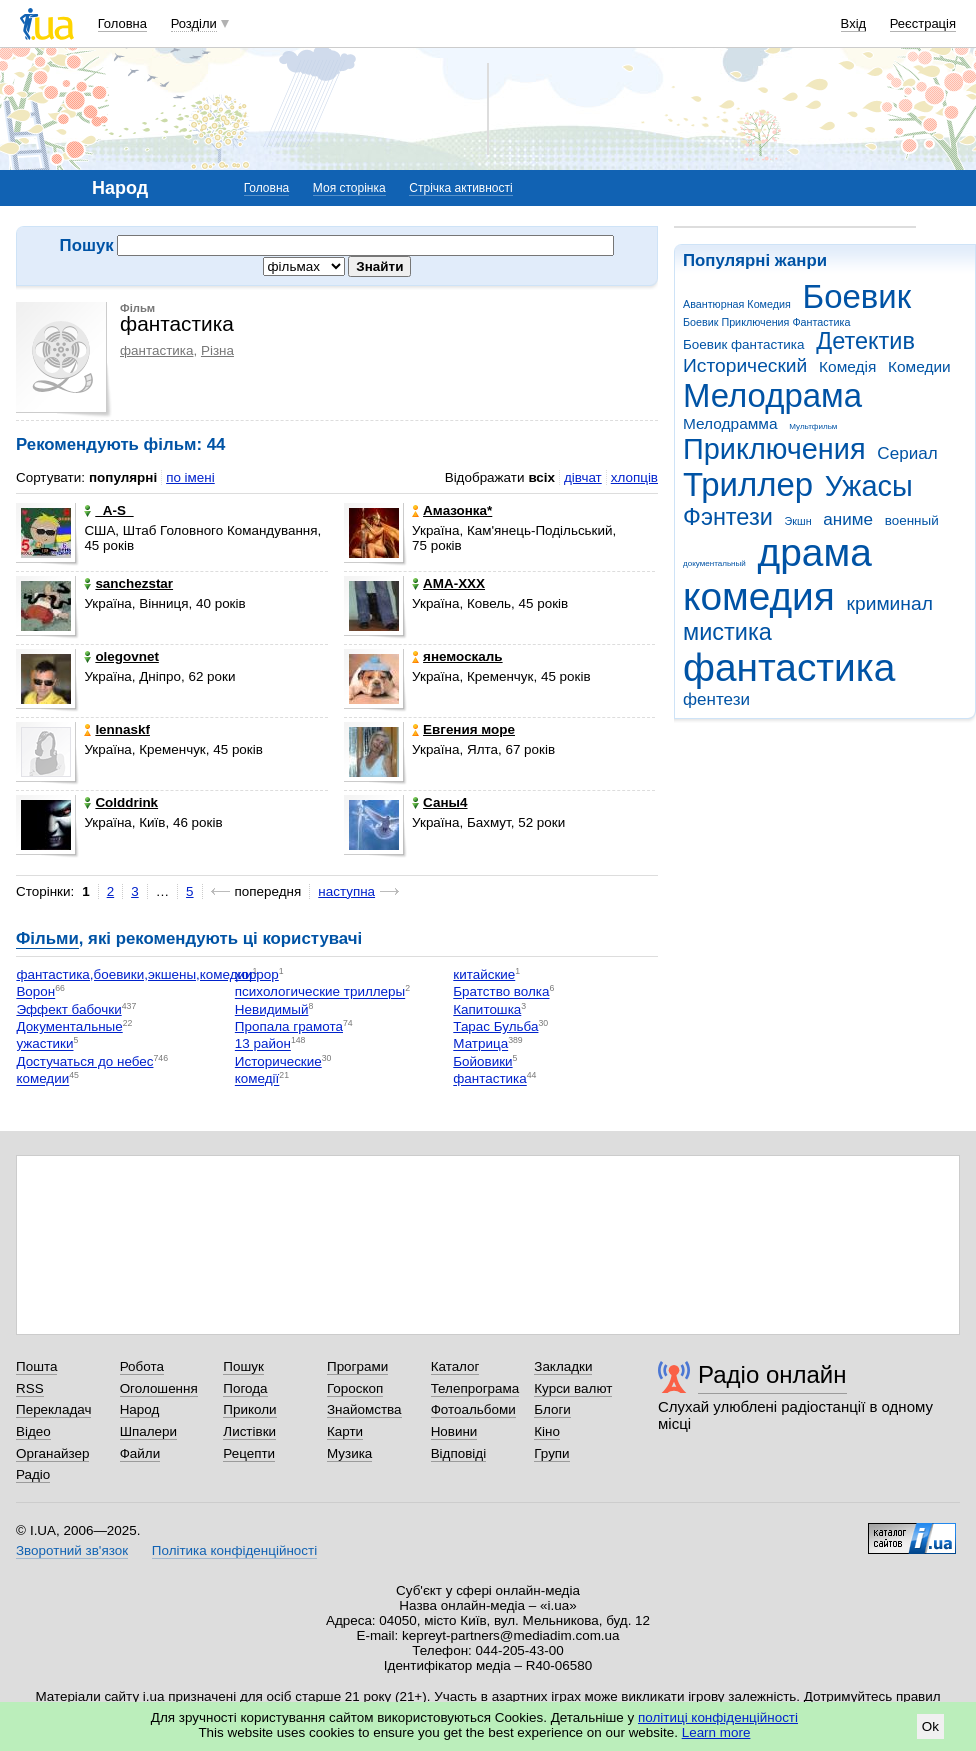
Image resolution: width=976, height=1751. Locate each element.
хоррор (257, 974)
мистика (727, 632)
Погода (245, 1388)
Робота (142, 1366)
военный (912, 520)
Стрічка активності (460, 188)
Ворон (35, 992)
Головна (122, 23)
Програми (357, 1366)
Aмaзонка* (452, 510)
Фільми (47, 938)
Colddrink (121, 802)
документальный (714, 563)
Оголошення (159, 1388)
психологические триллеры (320, 992)
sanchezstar (128, 583)
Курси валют (573, 1388)
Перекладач (53, 1409)
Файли (140, 1453)
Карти (345, 1431)
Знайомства (364, 1409)
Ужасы (869, 486)
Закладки (563, 1366)
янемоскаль (457, 656)
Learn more (716, 1732)
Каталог (455, 1366)
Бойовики (482, 1061)
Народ (140, 1409)
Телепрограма (475, 1388)
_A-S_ (108, 510)
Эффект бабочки (68, 1009)
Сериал (907, 453)
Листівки (249, 1431)
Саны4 (439, 802)
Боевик (857, 296)
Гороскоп (355, 1388)
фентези (716, 699)
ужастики (44, 1044)
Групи (551, 1453)
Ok (930, 1726)
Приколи (249, 1409)
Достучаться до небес (84, 1061)
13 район (263, 1044)
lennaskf (117, 729)
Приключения (774, 449)
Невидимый (272, 1009)
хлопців (634, 477)
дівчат (583, 477)
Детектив (865, 341)
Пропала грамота (289, 1026)
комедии (42, 1079)
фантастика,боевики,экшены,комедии (134, 974)
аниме (848, 519)
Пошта (36, 1366)
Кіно (547, 1431)
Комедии (919, 366)
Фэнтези (728, 517)
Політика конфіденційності (234, 1550)
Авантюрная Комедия (737, 304)
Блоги (552, 1409)
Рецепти (249, 1453)
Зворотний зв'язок (72, 1550)
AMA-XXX (448, 583)
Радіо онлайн (772, 1374)
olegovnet (121, 656)
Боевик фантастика (743, 344)
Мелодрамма (730, 423)
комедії (257, 1079)
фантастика (789, 667)
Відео (33, 1431)
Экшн (798, 521)
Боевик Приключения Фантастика (766, 322)
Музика (349, 1453)
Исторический (745, 365)
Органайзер (52, 1453)
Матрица (480, 1044)
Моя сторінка (349, 188)
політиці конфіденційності (718, 1717)
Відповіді (459, 1453)
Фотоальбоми (473, 1409)
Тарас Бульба (495, 1026)
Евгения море (463, 729)
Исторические (278, 1061)
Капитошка (487, 1009)
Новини (454, 1431)
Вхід (854, 23)
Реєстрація (923, 23)
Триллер (748, 484)
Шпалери (148, 1431)
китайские (484, 974)
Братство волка (501, 992)
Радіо (33, 1474)
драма (815, 552)
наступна (346, 891)
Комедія (847, 366)
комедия (759, 596)
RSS (30, 1388)
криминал (890, 603)
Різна (217, 350)
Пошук (243, 1366)
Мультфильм (813, 426)
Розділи (194, 23)
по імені (190, 477)
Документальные (69, 1026)
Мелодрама (772, 395)
